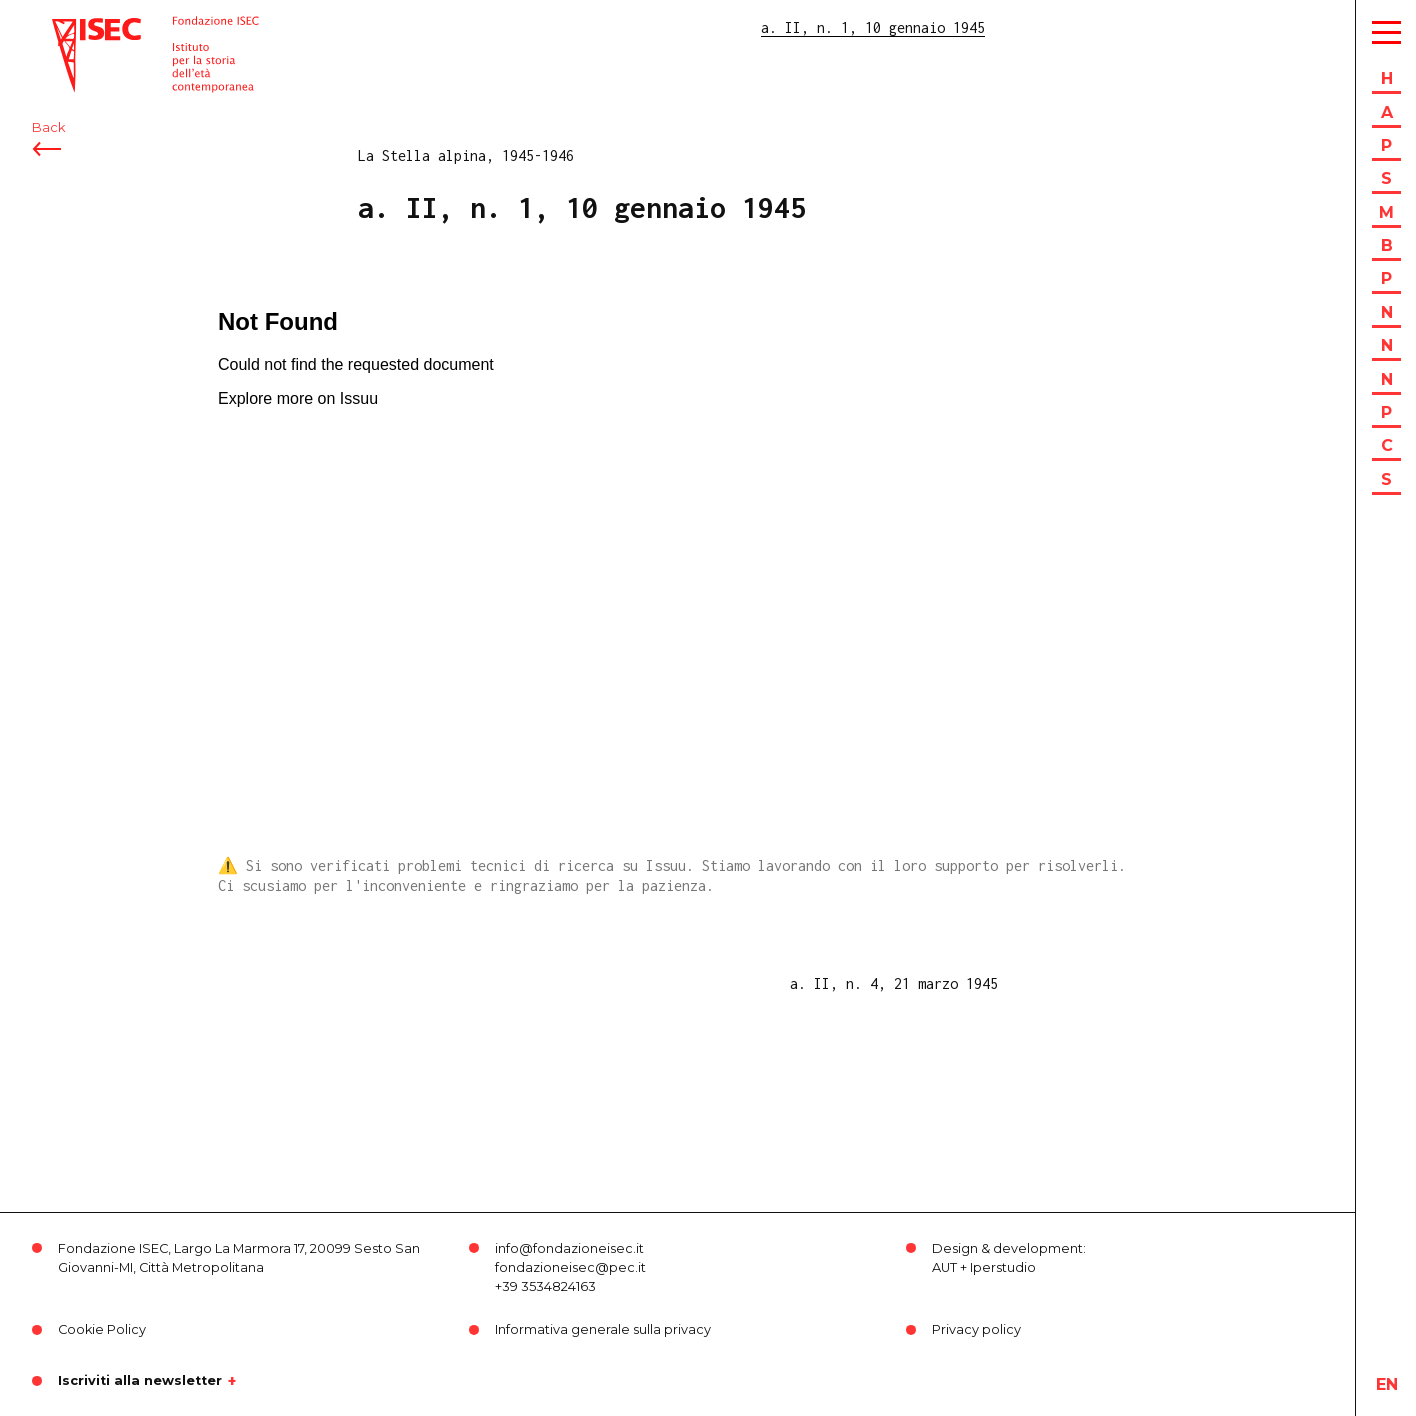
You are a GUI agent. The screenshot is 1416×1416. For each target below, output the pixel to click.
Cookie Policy (102, 1329)
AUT (944, 1267)
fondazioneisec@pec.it (570, 1267)
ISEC (68, 27)
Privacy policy (976, 1329)
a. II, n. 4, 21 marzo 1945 (894, 983)
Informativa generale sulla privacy (603, 1329)
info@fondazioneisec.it (569, 1248)
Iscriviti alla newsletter (140, 1381)
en (1387, 1384)
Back (48, 127)
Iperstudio (1003, 1267)
